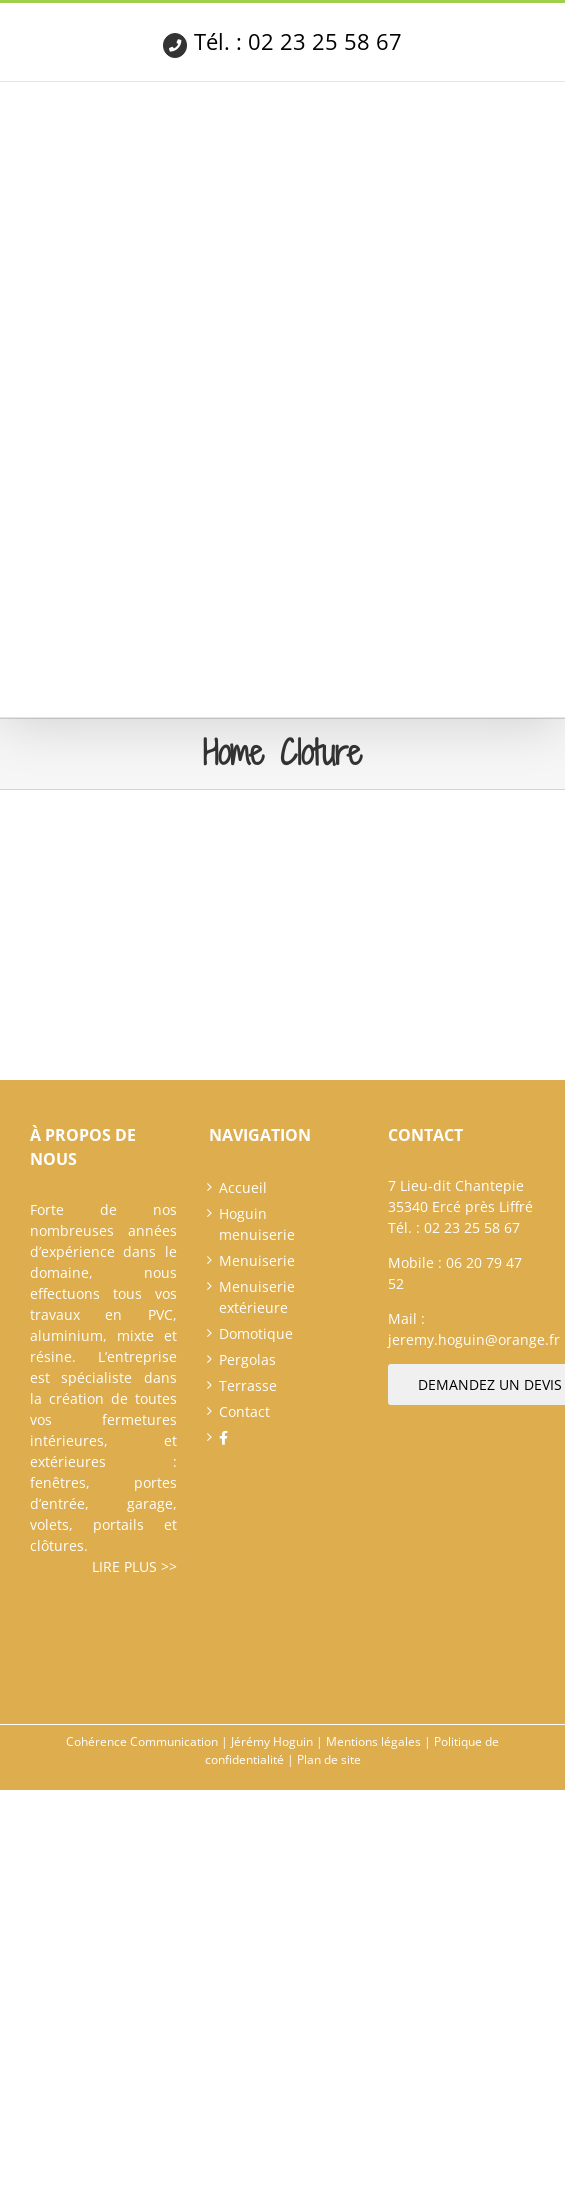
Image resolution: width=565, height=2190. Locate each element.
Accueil (243, 1187)
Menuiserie (257, 1260)
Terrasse (248, 1385)
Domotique (256, 1333)
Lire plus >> (134, 1566)
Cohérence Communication (142, 1741)
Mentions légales (373, 1741)
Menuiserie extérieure (257, 1297)
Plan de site (329, 1759)
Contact (244, 1411)
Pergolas (247, 1359)
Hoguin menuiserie (257, 1224)
